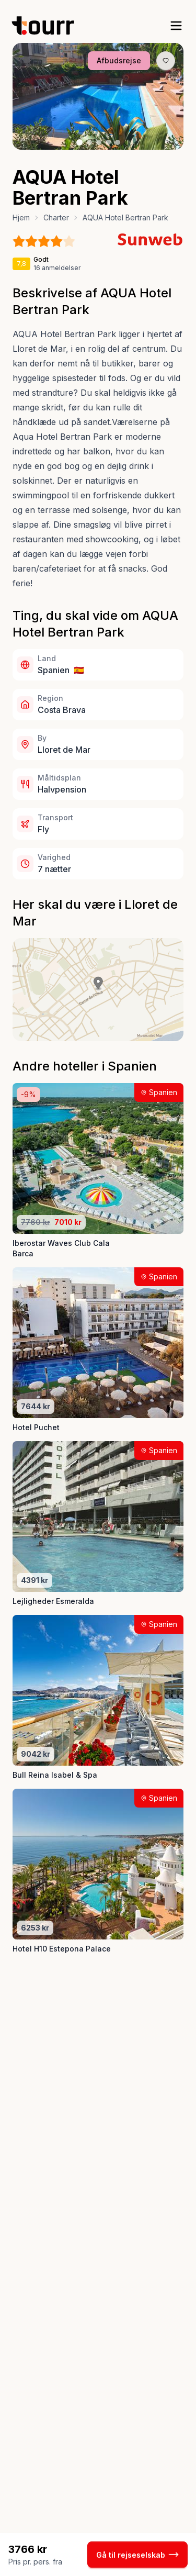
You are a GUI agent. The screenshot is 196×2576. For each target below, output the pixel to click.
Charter (56, 217)
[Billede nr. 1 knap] (79, 142)
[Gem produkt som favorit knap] (165, 60)
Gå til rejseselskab (137, 2554)
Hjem (21, 217)
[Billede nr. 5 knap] (117, 142)
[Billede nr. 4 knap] (108, 142)
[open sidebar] (176, 25)
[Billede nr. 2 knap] (89, 142)
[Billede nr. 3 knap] (98, 142)
